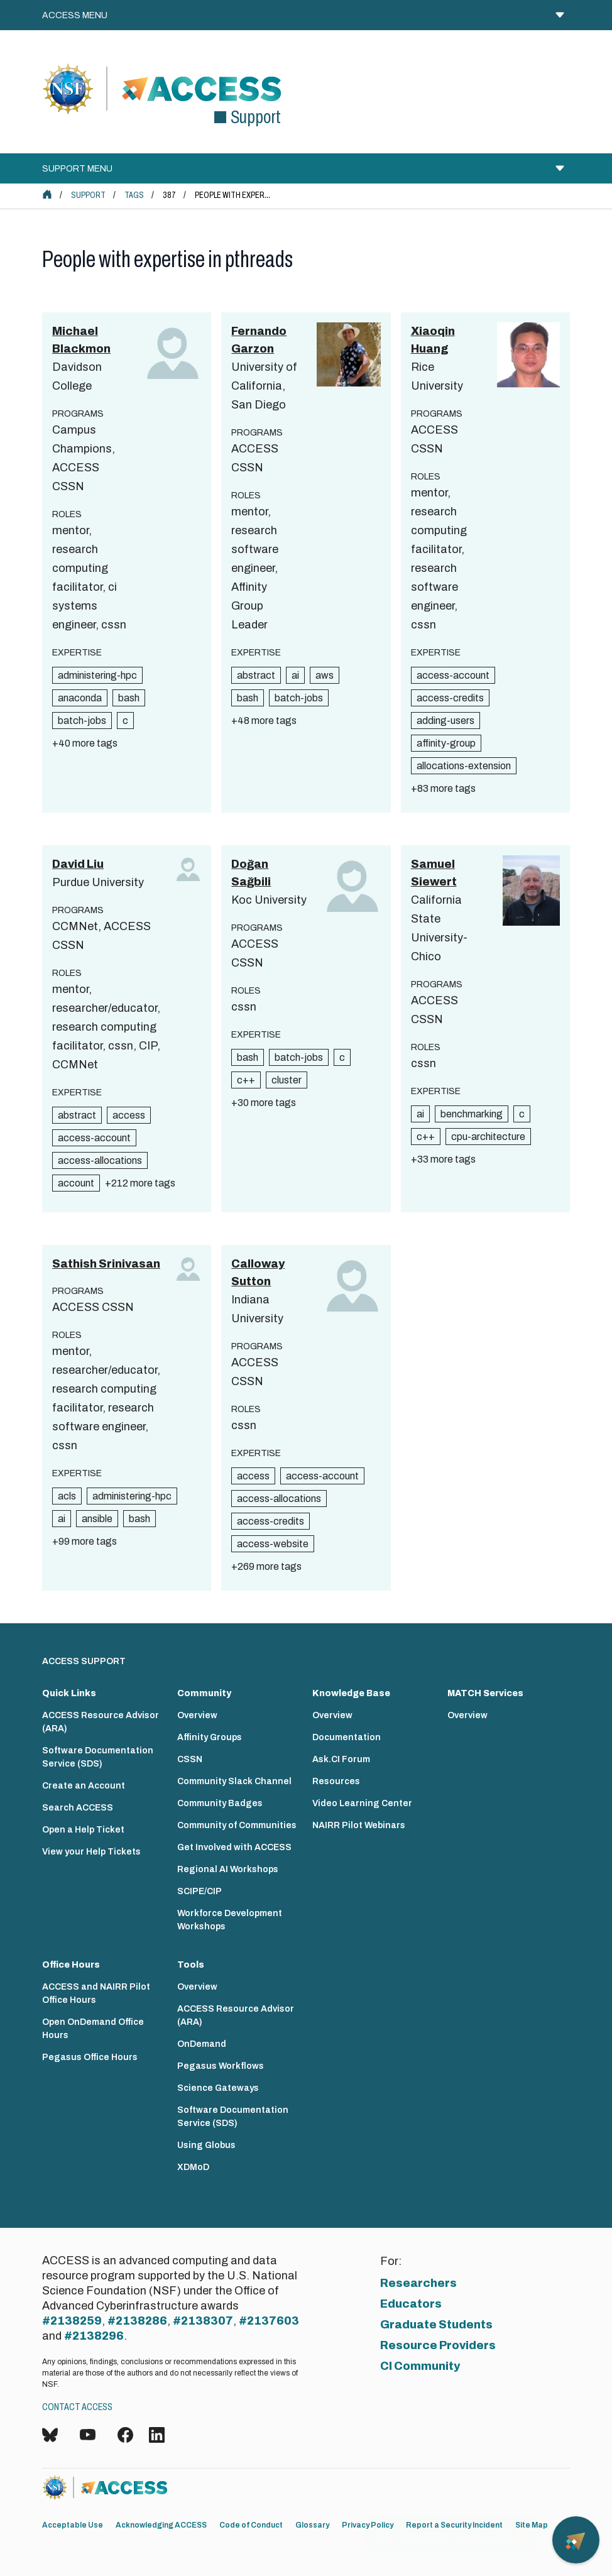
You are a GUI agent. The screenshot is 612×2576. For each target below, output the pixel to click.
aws (324, 675)
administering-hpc (97, 675)
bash (128, 698)
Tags (134, 195)
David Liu (78, 864)
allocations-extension (464, 765)
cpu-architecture (488, 1136)
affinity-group (446, 743)
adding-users (445, 720)
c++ (246, 1080)
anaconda (80, 698)
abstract (256, 675)
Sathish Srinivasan (106, 1264)
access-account (453, 675)
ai (295, 675)
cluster (286, 1080)
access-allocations (100, 1160)
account (76, 1183)
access (128, 1115)
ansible (97, 1518)
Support (88, 195)
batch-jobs (82, 720)
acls (67, 1496)
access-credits (450, 698)
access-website (273, 1543)
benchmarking (471, 1114)
